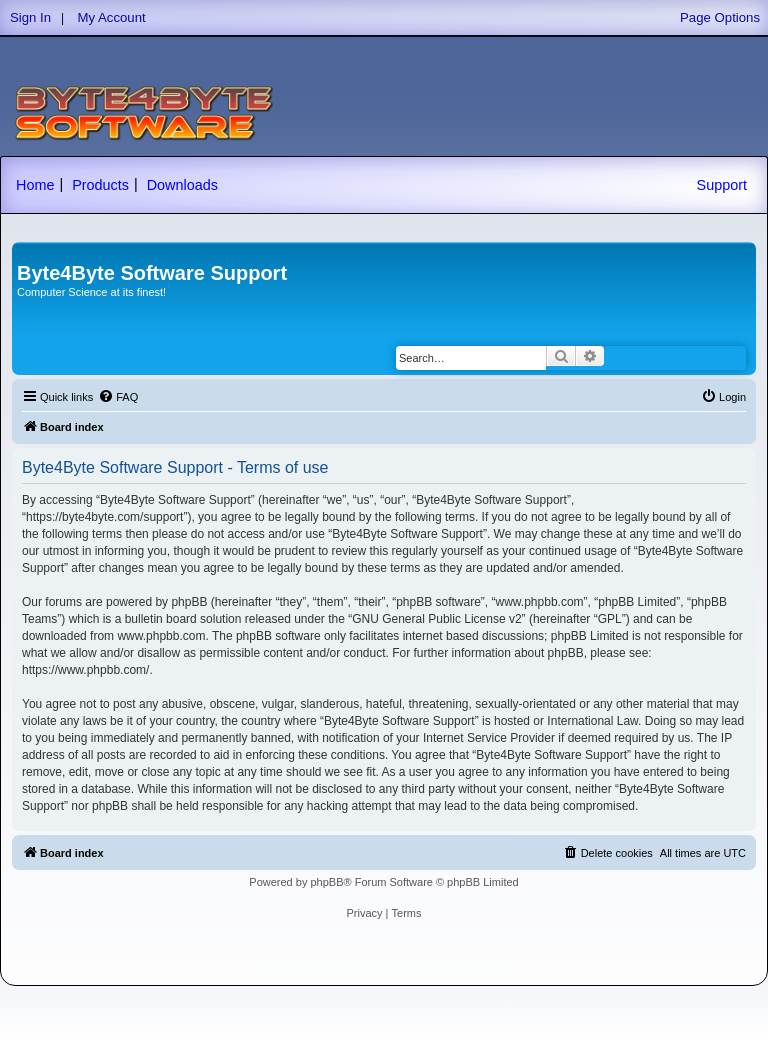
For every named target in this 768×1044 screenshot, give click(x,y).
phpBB (326, 882)
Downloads (182, 185)
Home (35, 185)
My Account (112, 17)
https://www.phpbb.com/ (85, 670)
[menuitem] (118, 397)
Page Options (720, 17)
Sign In (30, 17)
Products (100, 185)
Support (722, 185)
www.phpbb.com (161, 636)
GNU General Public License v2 (436, 619)
